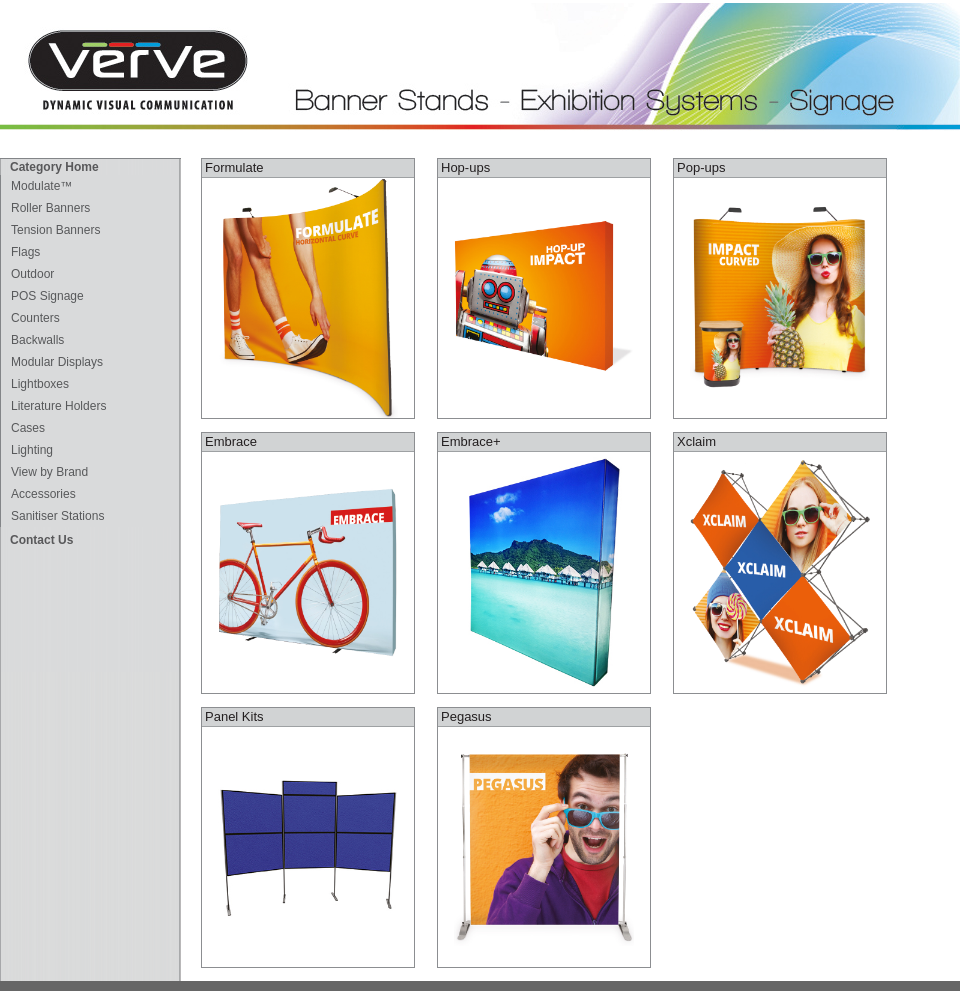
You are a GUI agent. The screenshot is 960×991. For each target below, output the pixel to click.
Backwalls (37, 340)
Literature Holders (58, 406)
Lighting (32, 450)
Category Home (54, 167)
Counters (35, 318)
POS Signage (47, 296)
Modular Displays (57, 362)
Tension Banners (55, 230)
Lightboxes (40, 384)
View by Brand (49, 472)
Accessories (43, 494)
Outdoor (32, 274)
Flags (25, 252)
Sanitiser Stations (57, 516)
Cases (28, 428)
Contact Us (41, 540)
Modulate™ (41, 186)
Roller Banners (50, 208)
